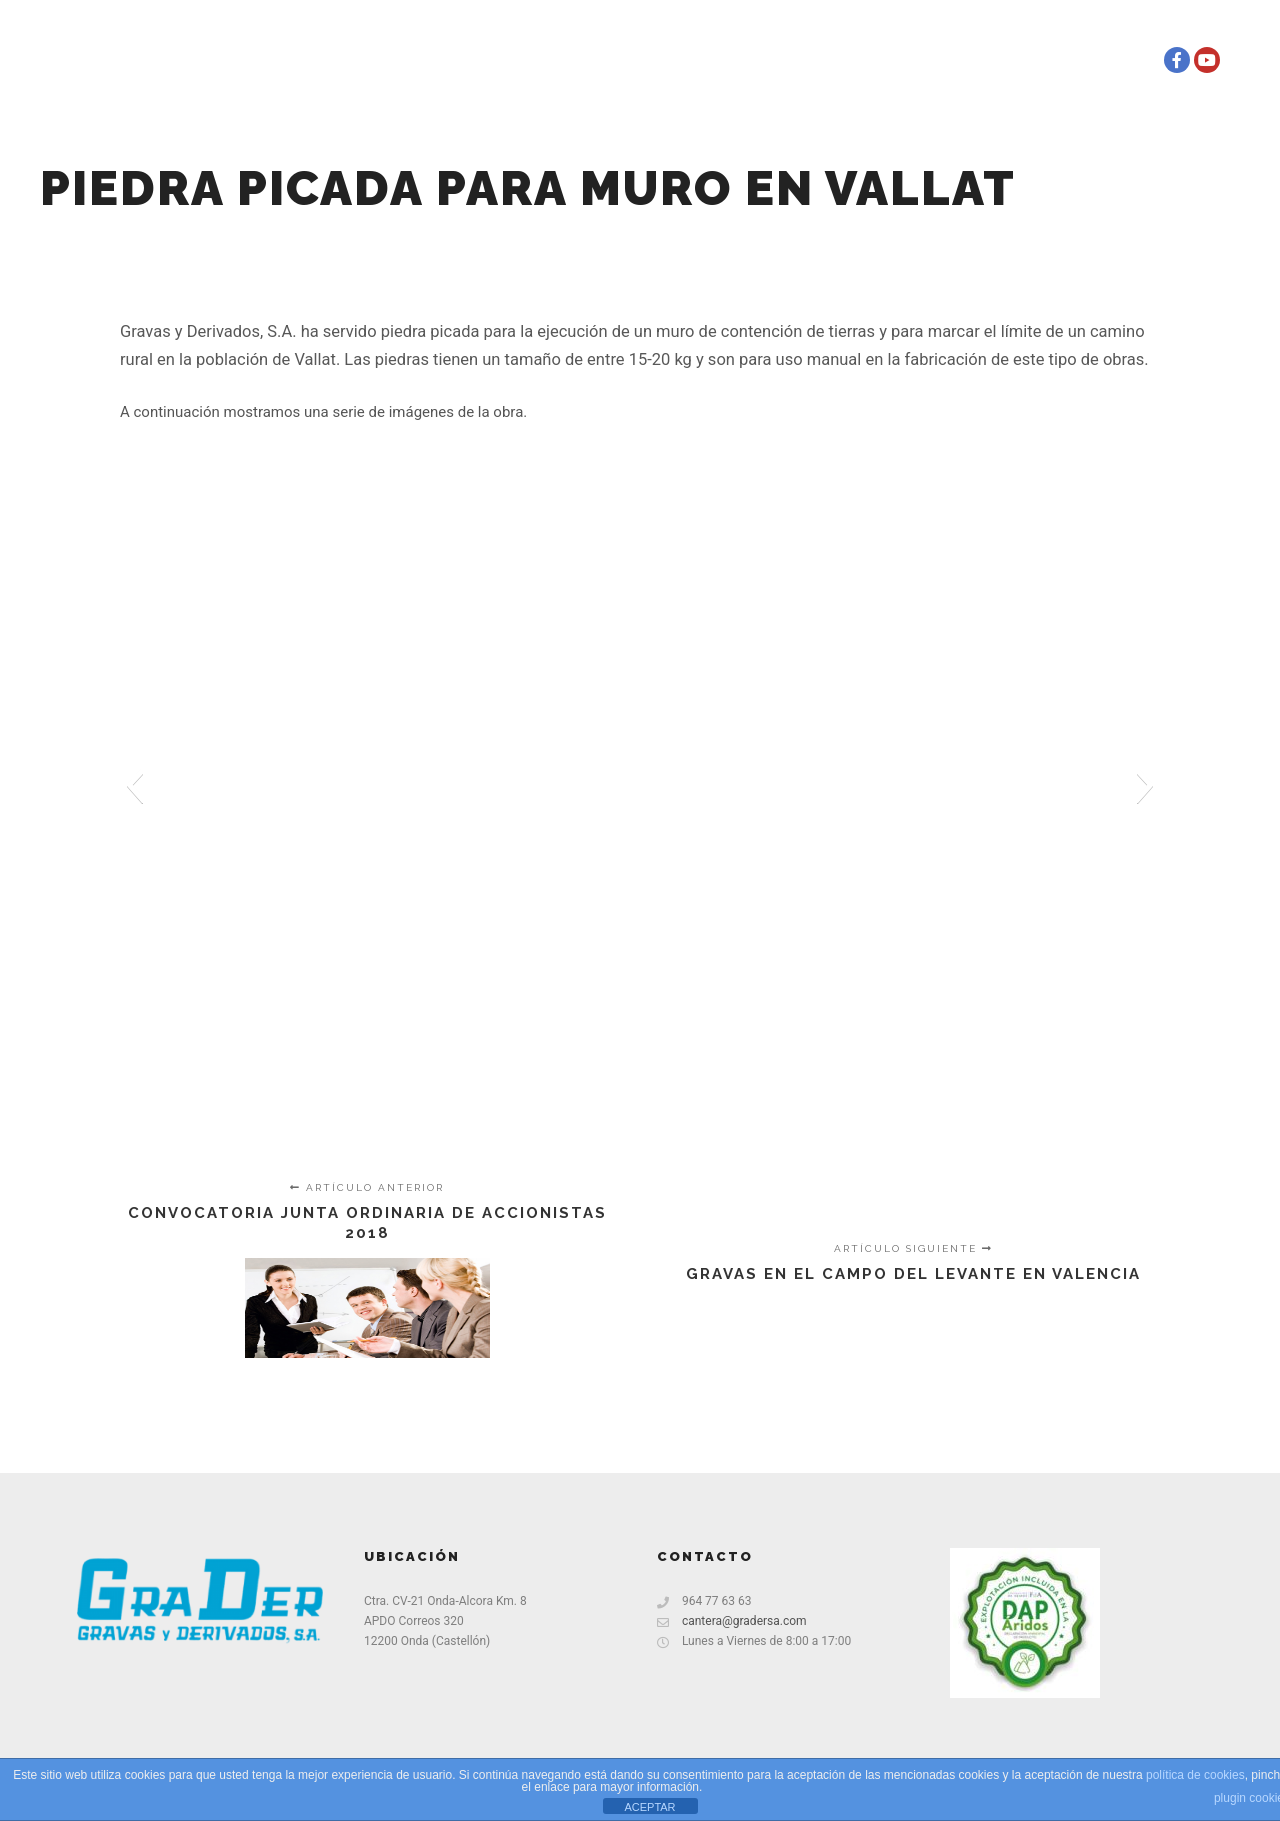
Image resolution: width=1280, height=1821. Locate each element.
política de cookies (1195, 1775)
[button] (134, 785)
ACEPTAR (649, 1807)
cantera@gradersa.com (732, 1621)
